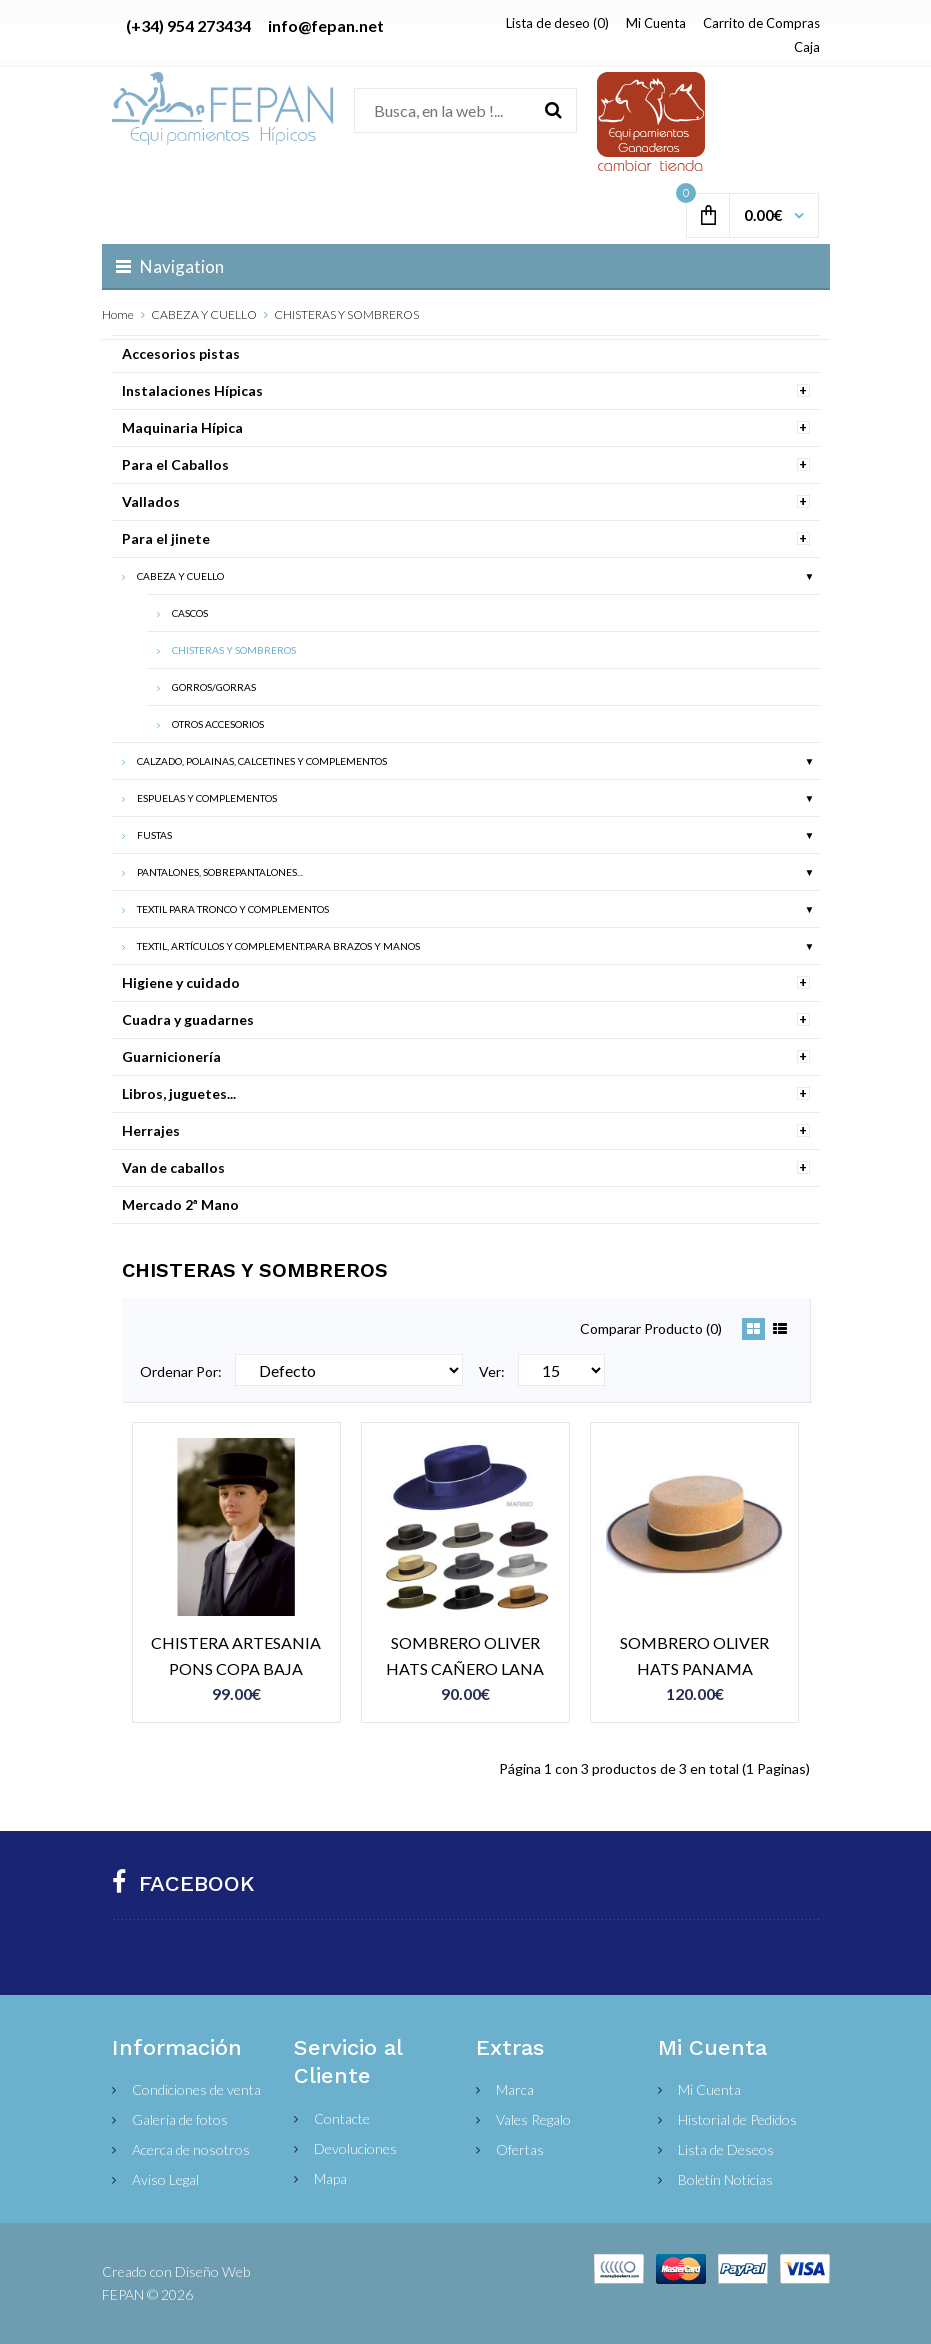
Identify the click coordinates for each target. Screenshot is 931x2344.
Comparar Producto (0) (651, 1328)
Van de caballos (173, 1167)
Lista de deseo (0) (557, 23)
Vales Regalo (533, 2119)
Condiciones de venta (196, 2089)
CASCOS (190, 613)
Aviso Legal (165, 2179)
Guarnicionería (171, 1056)
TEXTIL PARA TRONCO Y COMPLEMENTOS (233, 909)
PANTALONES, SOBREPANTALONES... (220, 872)
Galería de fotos (180, 2119)
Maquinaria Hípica (182, 427)
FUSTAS (154, 835)
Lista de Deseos (726, 2149)
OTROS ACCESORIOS (218, 724)
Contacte (342, 2118)
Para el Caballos (175, 464)
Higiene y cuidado (181, 982)
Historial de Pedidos (737, 2119)
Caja (807, 47)
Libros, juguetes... (179, 1093)
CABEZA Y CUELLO (204, 314)
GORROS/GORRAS (214, 687)
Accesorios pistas (181, 353)
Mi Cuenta (656, 23)
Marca (515, 2089)
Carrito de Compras (761, 23)
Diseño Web (212, 2271)
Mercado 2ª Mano (180, 1204)
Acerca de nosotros (191, 2149)
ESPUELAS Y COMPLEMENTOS (207, 798)
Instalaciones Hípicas (192, 390)
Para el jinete (166, 538)
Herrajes (151, 1130)
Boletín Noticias (725, 2179)
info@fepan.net (326, 25)
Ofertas (520, 2149)
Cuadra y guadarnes (188, 1019)
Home (118, 314)
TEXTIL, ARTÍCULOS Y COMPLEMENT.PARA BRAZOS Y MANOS (278, 946)
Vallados (151, 501)
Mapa (330, 2178)
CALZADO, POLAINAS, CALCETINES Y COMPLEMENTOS (262, 761)
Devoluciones (355, 2148)
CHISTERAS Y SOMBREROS (346, 314)
